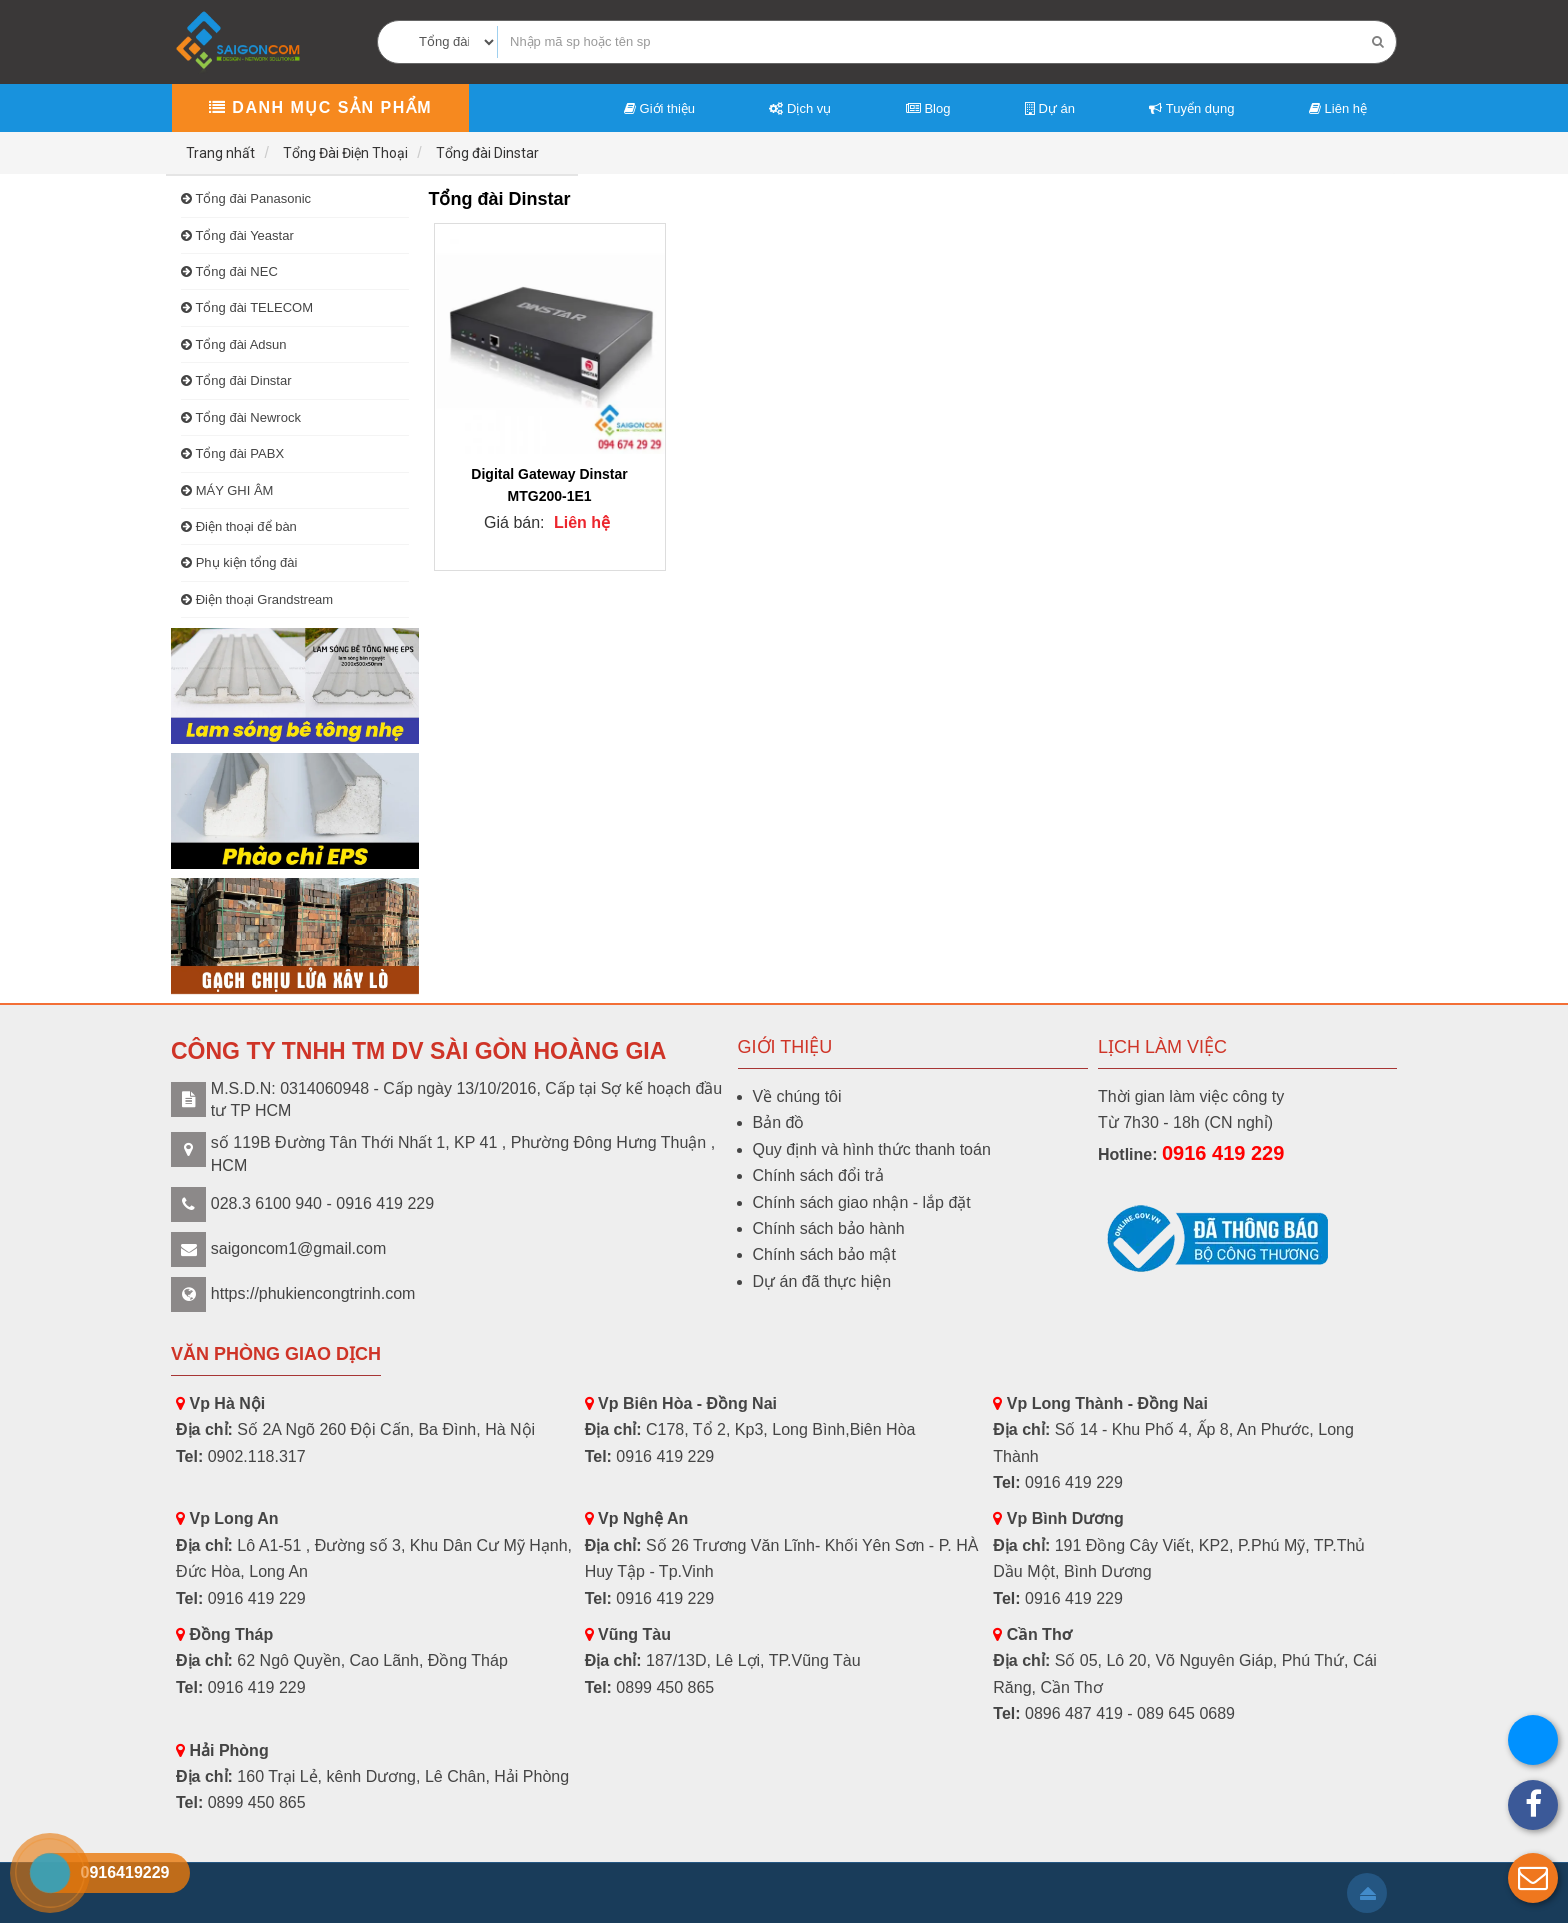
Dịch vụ (800, 108)
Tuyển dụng (1191, 108)
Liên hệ (1338, 108)
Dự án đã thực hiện (822, 1281)
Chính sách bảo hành (829, 1228)
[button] (1533, 1878)
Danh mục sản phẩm (320, 107)
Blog (928, 108)
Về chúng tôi (797, 1096)
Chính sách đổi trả (818, 1175)
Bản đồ (779, 1122)
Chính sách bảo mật (824, 1254)
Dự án (1050, 108)
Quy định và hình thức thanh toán (872, 1149)
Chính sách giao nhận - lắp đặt (862, 1202)
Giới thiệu (659, 108)
